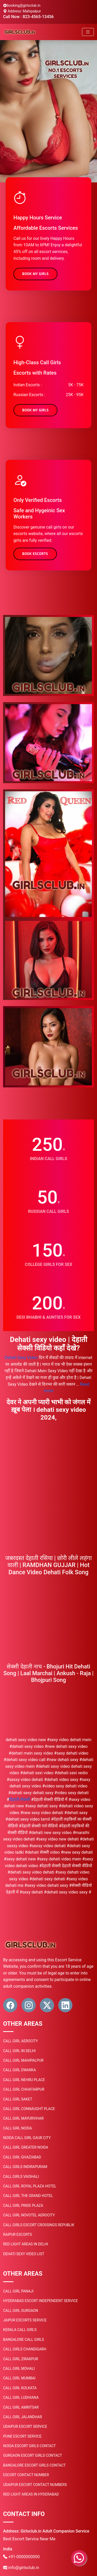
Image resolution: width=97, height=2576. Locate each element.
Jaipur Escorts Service (25, 2320)
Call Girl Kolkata (20, 2388)
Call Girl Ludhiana (21, 2397)
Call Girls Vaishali (21, 2176)
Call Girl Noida (17, 2128)
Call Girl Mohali (19, 2368)
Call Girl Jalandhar (22, 2417)
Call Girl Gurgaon (20, 2310)
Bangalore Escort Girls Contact (34, 2465)
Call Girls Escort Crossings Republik (38, 2225)
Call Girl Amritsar (21, 2407)
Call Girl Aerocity (20, 2041)
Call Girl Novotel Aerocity (29, 2215)
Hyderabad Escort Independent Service (40, 2301)
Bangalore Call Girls (23, 2339)
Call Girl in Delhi (19, 2051)
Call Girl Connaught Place (29, 2109)
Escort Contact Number (26, 2475)
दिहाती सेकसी (19, 1799)
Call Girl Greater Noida (25, 2147)
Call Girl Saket (17, 2099)
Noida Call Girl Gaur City (27, 2138)
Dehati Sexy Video (21, 1357)
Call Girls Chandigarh (24, 2349)
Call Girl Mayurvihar (23, 2118)
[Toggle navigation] (88, 32)
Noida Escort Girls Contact (29, 2446)
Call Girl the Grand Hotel (28, 2196)
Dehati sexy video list (23, 2254)
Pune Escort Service (22, 2436)
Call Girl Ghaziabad (22, 2157)
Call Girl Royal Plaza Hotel (29, 2186)
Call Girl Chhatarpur (23, 2089)
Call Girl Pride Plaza (23, 2205)
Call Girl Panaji (18, 2291)
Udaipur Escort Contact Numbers (35, 2485)
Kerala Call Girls (19, 2330)
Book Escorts (35, 554)
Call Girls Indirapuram (25, 2167)
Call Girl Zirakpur (20, 2359)
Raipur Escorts (17, 2234)
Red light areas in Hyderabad (31, 2494)
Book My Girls (35, 274)
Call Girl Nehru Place (24, 2080)
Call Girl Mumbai (19, 2378)
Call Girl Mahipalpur (23, 2060)
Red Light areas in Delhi (25, 2244)
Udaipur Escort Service (25, 2426)
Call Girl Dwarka (19, 2070)
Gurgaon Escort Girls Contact (32, 2455)
